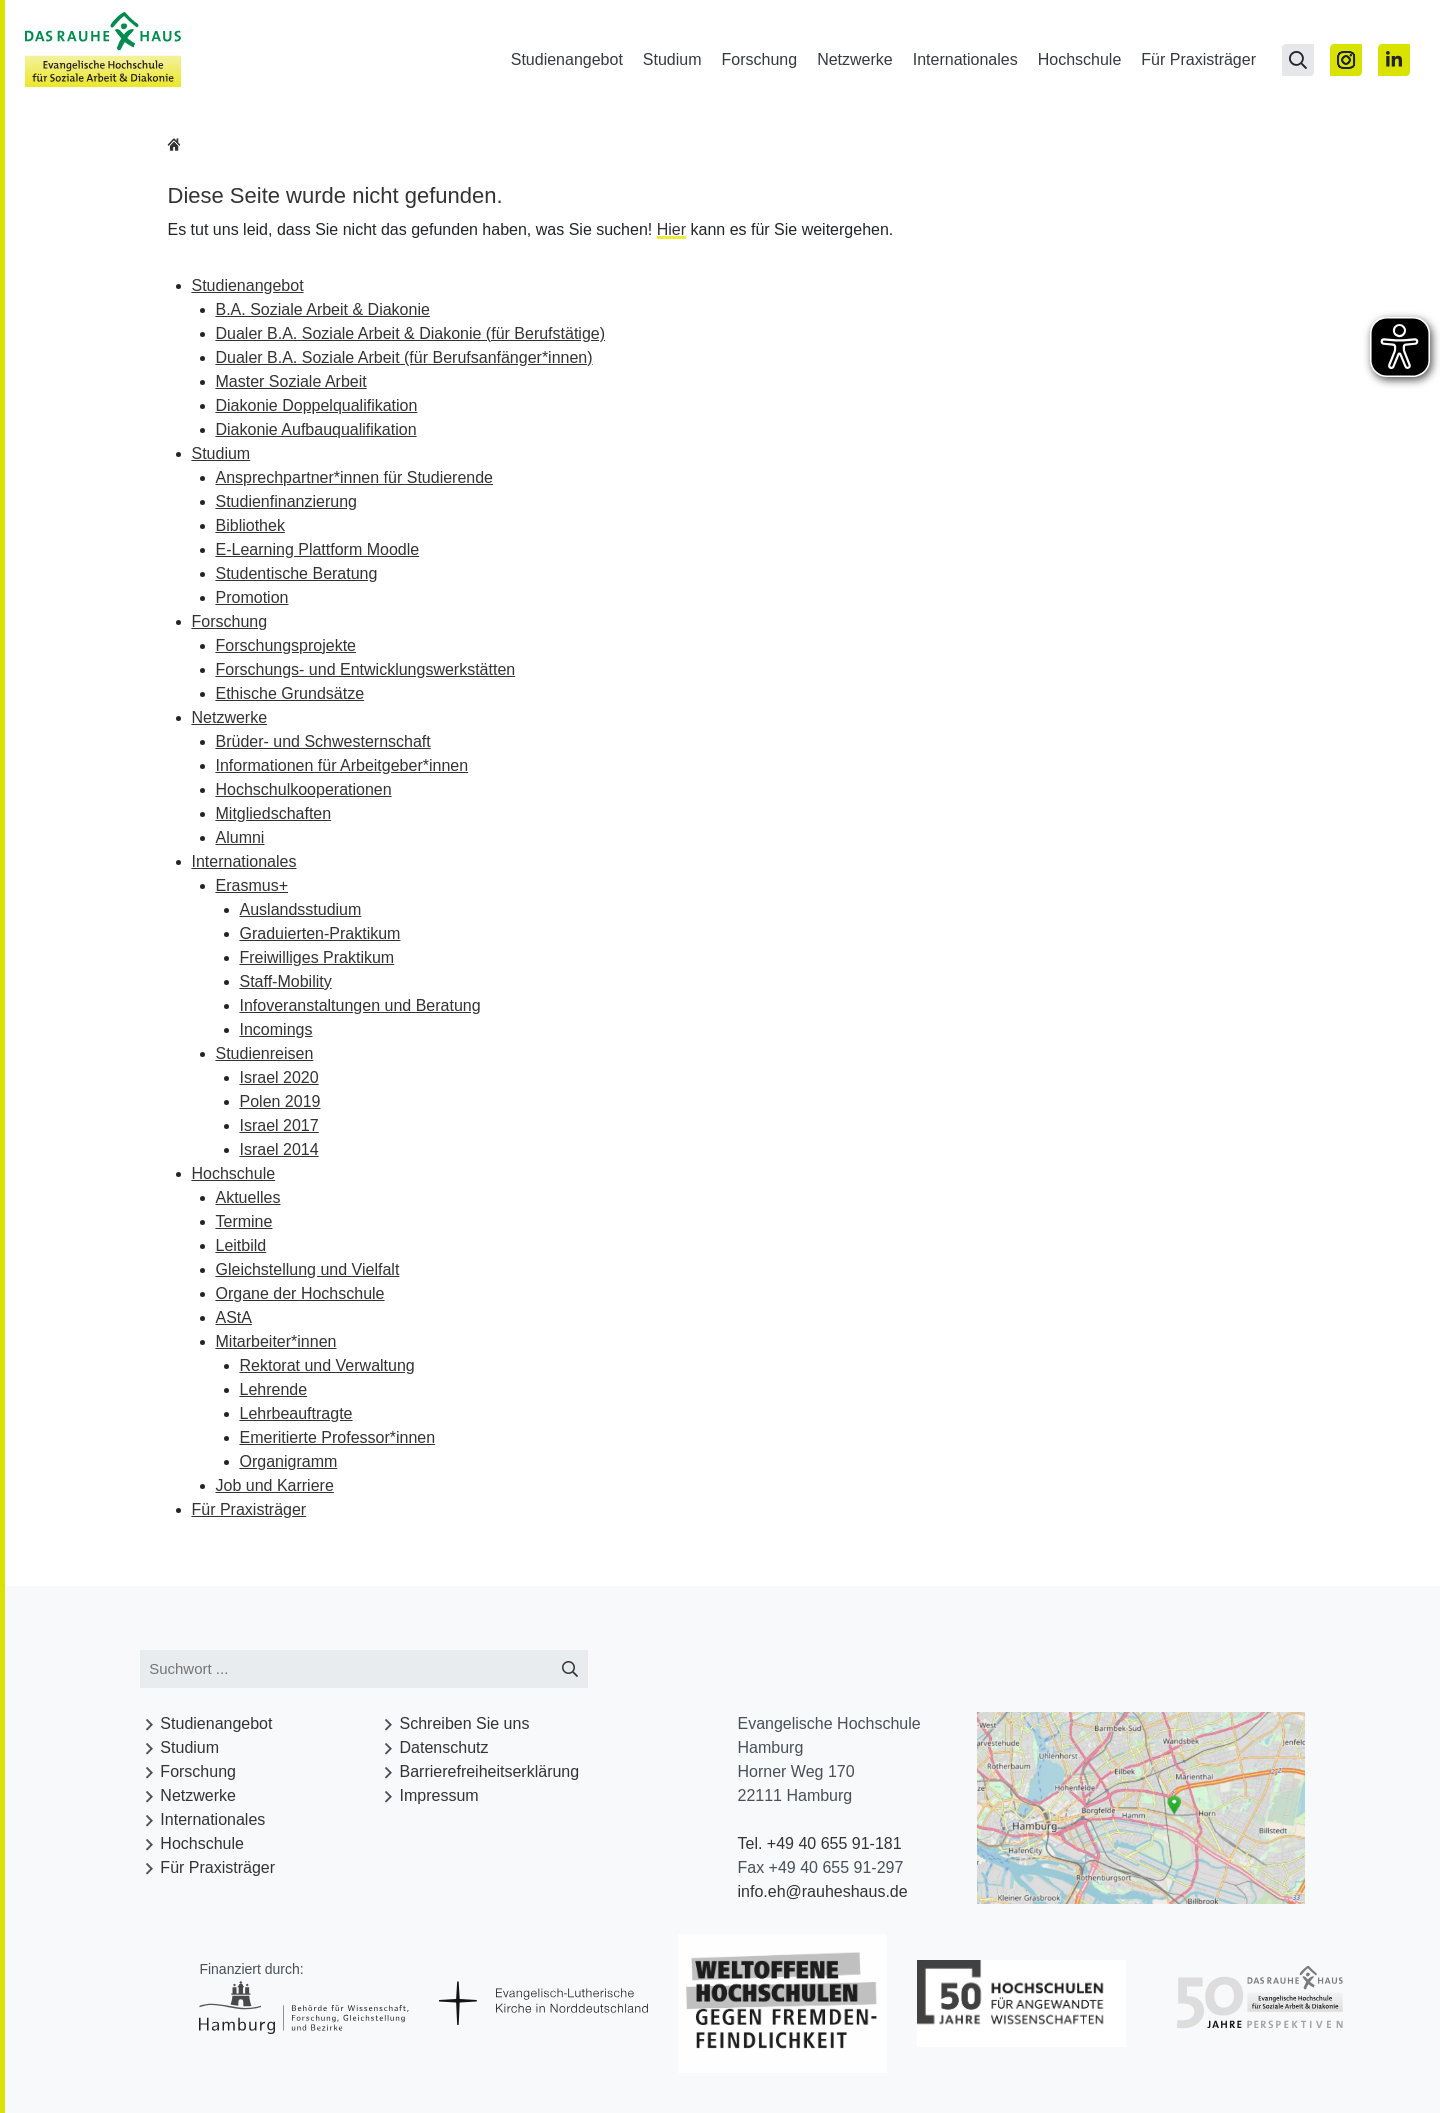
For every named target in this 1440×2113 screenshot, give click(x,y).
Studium (672, 59)
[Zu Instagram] (1346, 60)
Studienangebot (567, 59)
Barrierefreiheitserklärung (490, 1771)
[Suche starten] (570, 1669)
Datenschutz (444, 1747)
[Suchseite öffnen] (1298, 60)
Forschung (760, 59)
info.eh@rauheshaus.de (822, 1891)
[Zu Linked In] (1394, 60)
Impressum (439, 1795)
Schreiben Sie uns (465, 1723)
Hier (671, 229)
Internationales (965, 59)
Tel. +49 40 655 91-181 (819, 1843)
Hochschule (1080, 59)
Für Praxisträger (1198, 59)
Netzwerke (855, 59)
